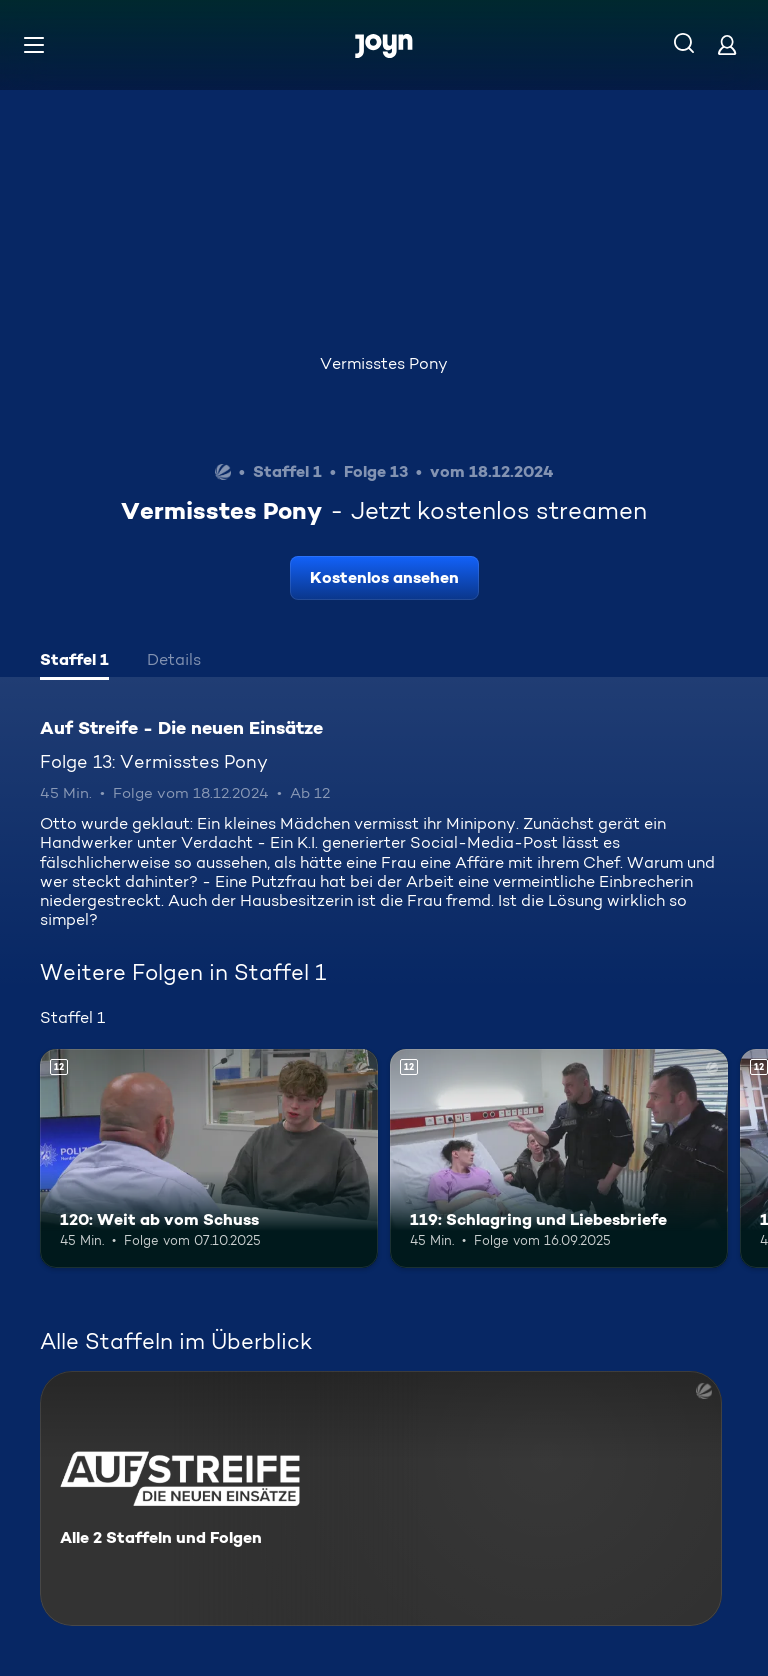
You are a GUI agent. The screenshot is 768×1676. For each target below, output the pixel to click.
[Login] (727, 44)
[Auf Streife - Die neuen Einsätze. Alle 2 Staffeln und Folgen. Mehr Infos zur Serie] (381, 1498)
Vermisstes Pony (384, 363)
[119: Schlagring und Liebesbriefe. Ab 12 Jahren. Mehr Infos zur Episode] (559, 1159)
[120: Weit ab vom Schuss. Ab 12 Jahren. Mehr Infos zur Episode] (209, 1159)
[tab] (74, 662)
